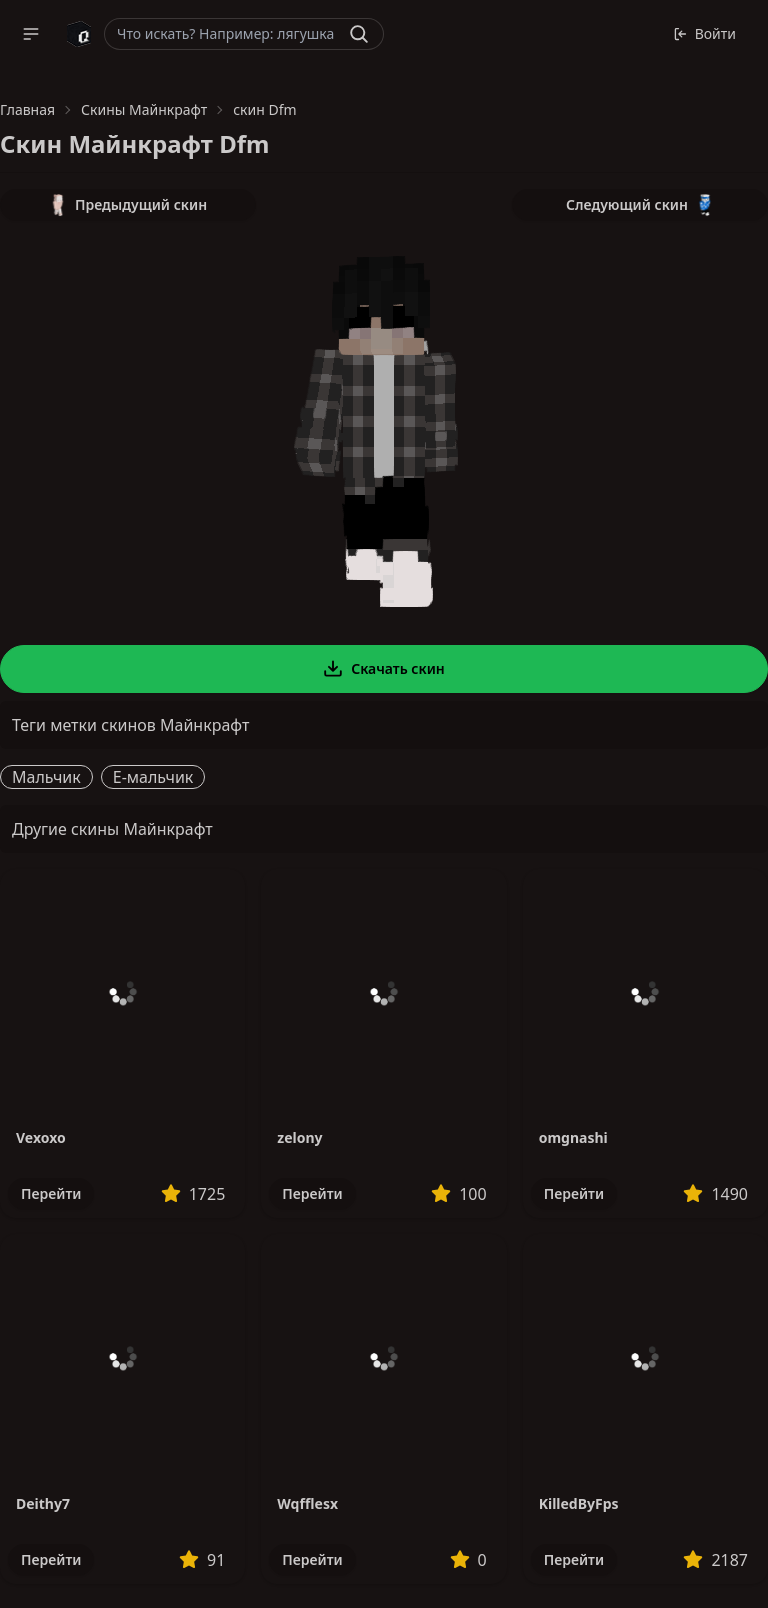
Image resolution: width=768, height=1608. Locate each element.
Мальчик (46, 777)
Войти (704, 33)
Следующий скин (640, 205)
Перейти (51, 1193)
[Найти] (359, 34)
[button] (31, 34)
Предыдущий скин (128, 205)
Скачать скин (384, 669)
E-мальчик (153, 777)
